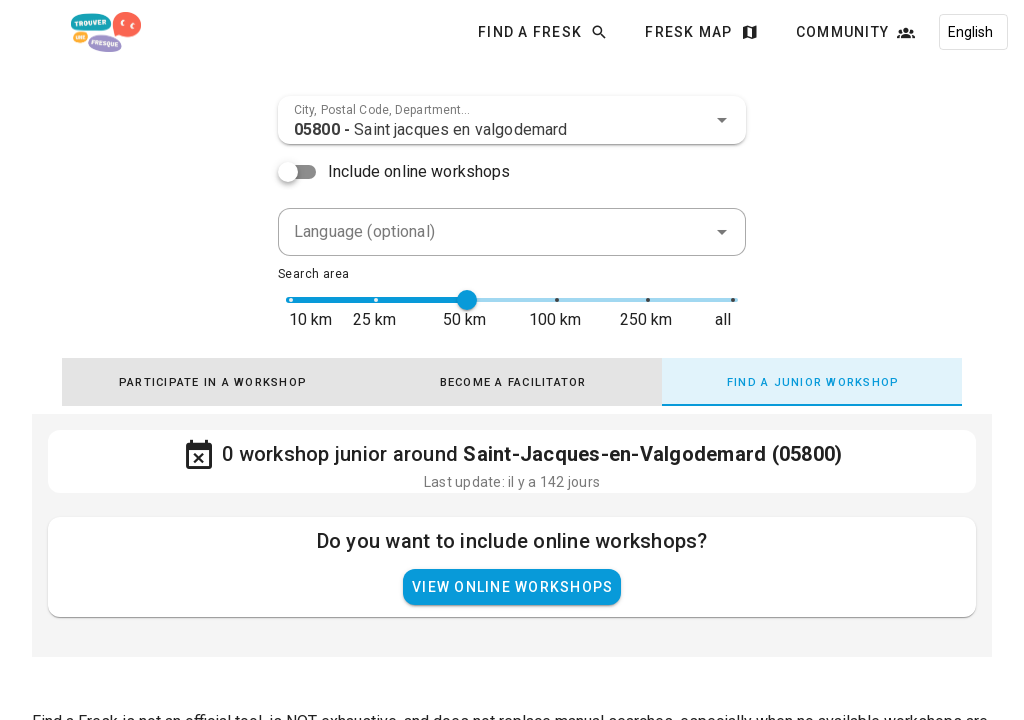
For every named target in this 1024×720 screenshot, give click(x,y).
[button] (722, 120)
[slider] (467, 300)
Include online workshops (419, 171)
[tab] (212, 382)
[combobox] (512, 120)
